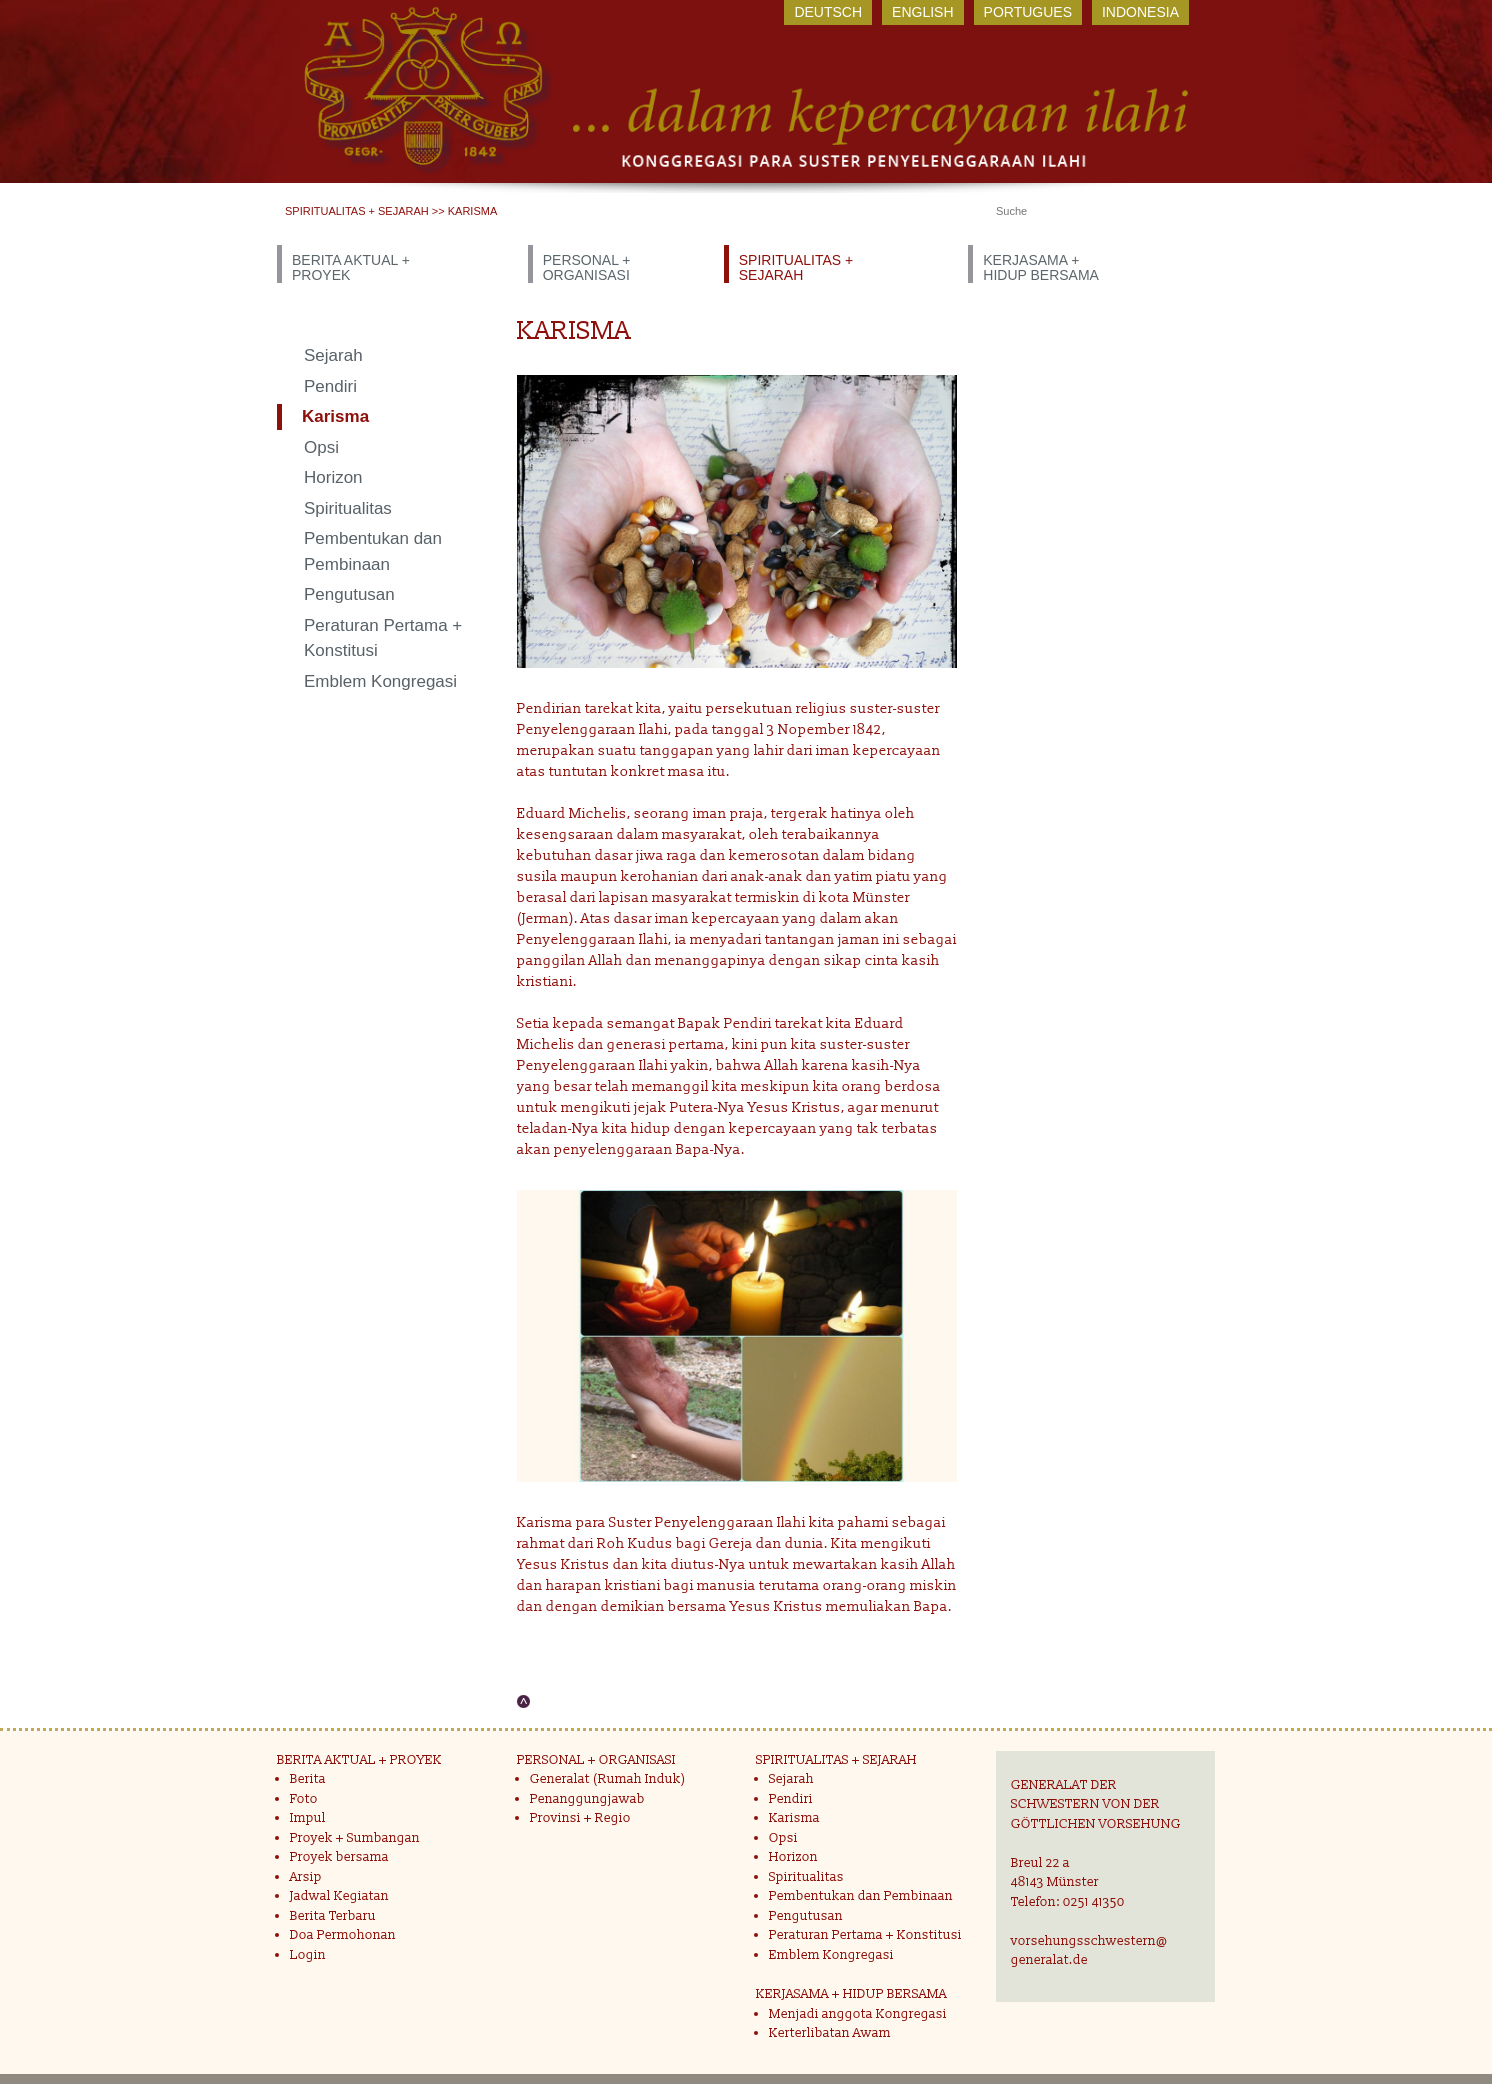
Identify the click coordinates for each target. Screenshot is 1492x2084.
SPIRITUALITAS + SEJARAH (357, 211)
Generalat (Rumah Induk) (608, 1779)
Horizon (333, 477)
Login (308, 1955)
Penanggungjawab (587, 1799)
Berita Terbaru (333, 1916)
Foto (304, 1799)
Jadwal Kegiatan (339, 1896)
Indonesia (1140, 12)
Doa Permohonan (343, 1935)
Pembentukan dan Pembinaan (373, 551)
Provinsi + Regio (580, 1818)
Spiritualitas (348, 508)
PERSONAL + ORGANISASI (587, 267)
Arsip (306, 1877)
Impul (308, 1818)
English (922, 12)
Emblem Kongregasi (380, 681)
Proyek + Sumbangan (355, 1838)
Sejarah (333, 355)
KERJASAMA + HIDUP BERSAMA (1041, 267)
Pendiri (330, 386)
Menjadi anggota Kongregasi (858, 2014)
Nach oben (523, 1701)
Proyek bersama (339, 1857)
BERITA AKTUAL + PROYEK (351, 267)
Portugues (1028, 12)
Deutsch (828, 12)
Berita (308, 1779)
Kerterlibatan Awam (830, 2033)
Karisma (335, 416)
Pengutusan (349, 594)
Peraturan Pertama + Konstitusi (383, 638)
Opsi (321, 447)
